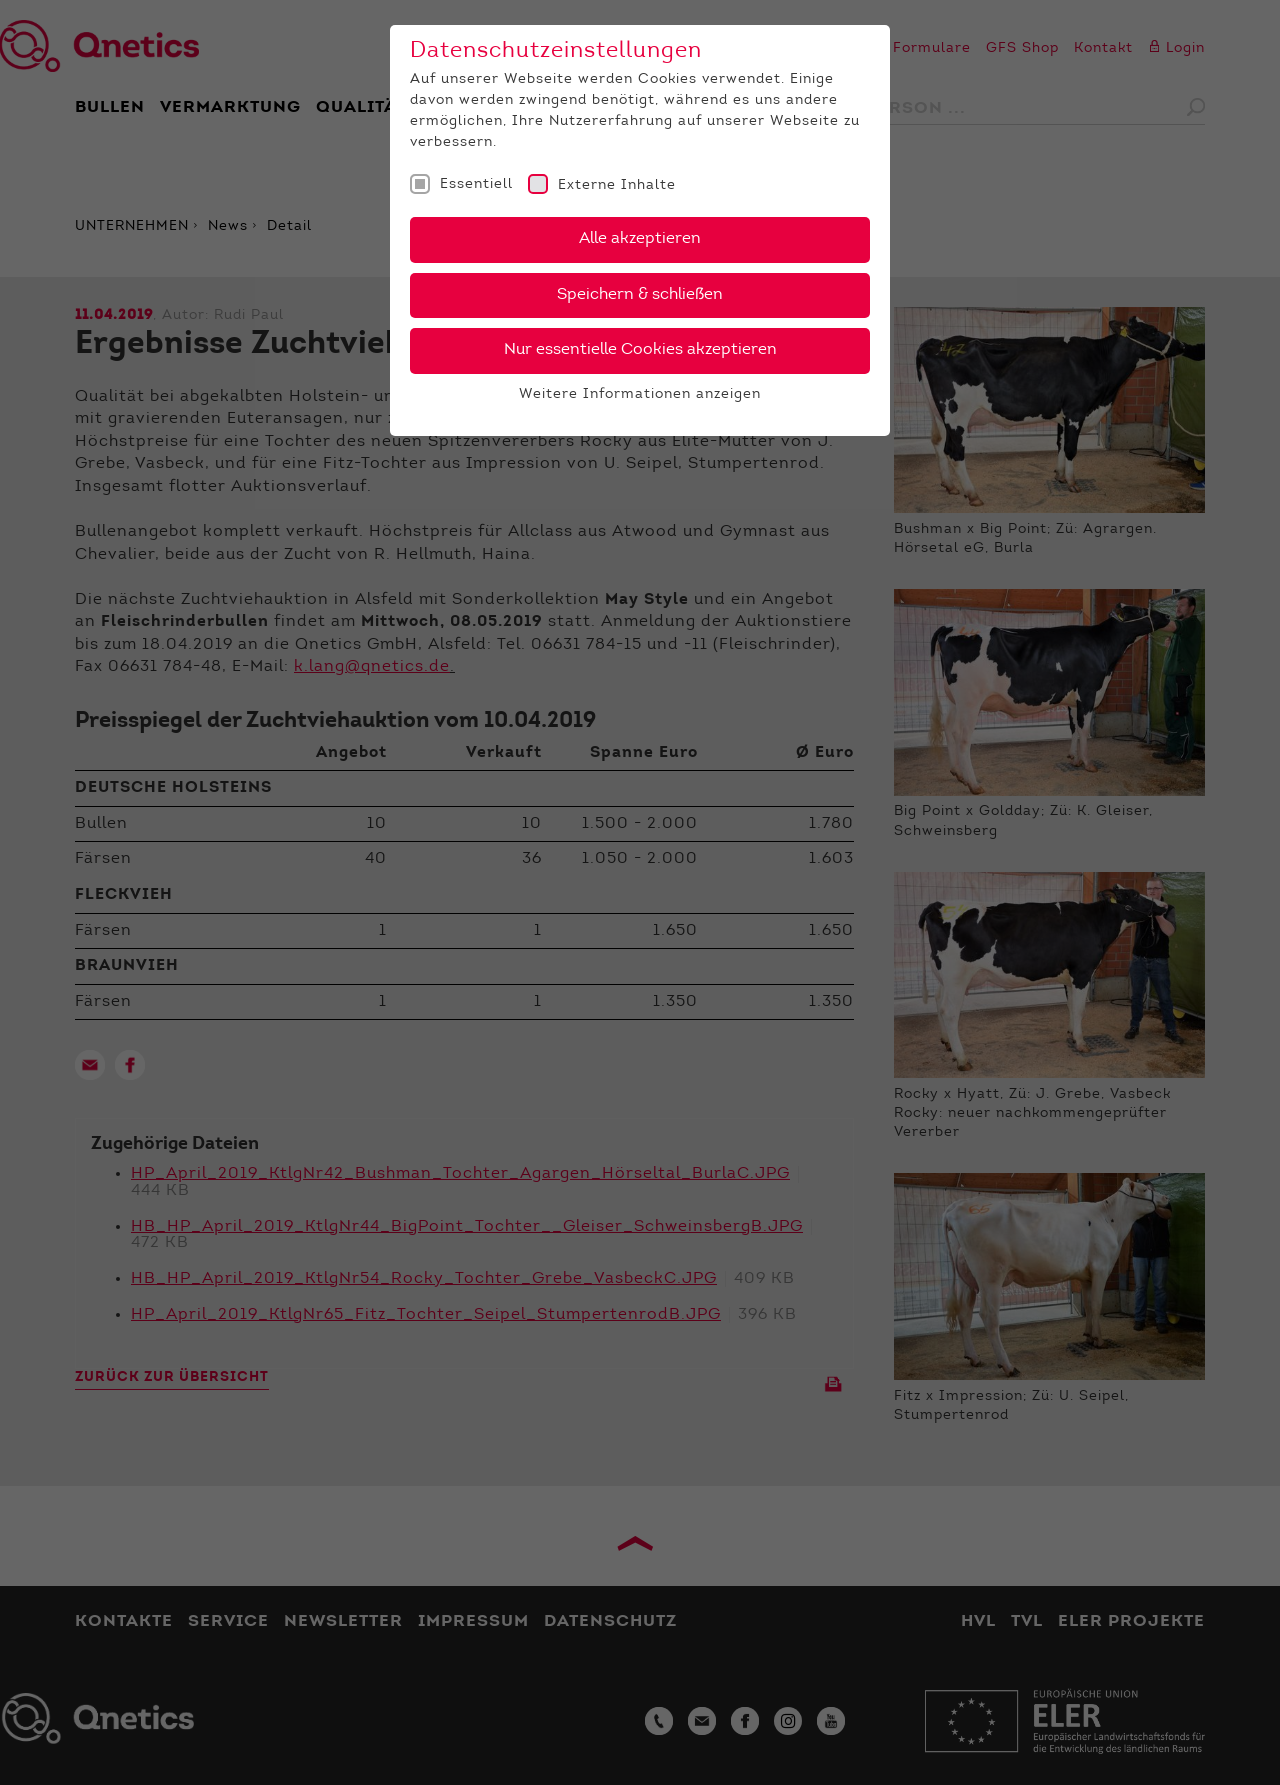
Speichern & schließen (640, 295)
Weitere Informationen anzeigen (640, 395)
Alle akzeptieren (640, 239)
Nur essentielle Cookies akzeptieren (640, 350)
